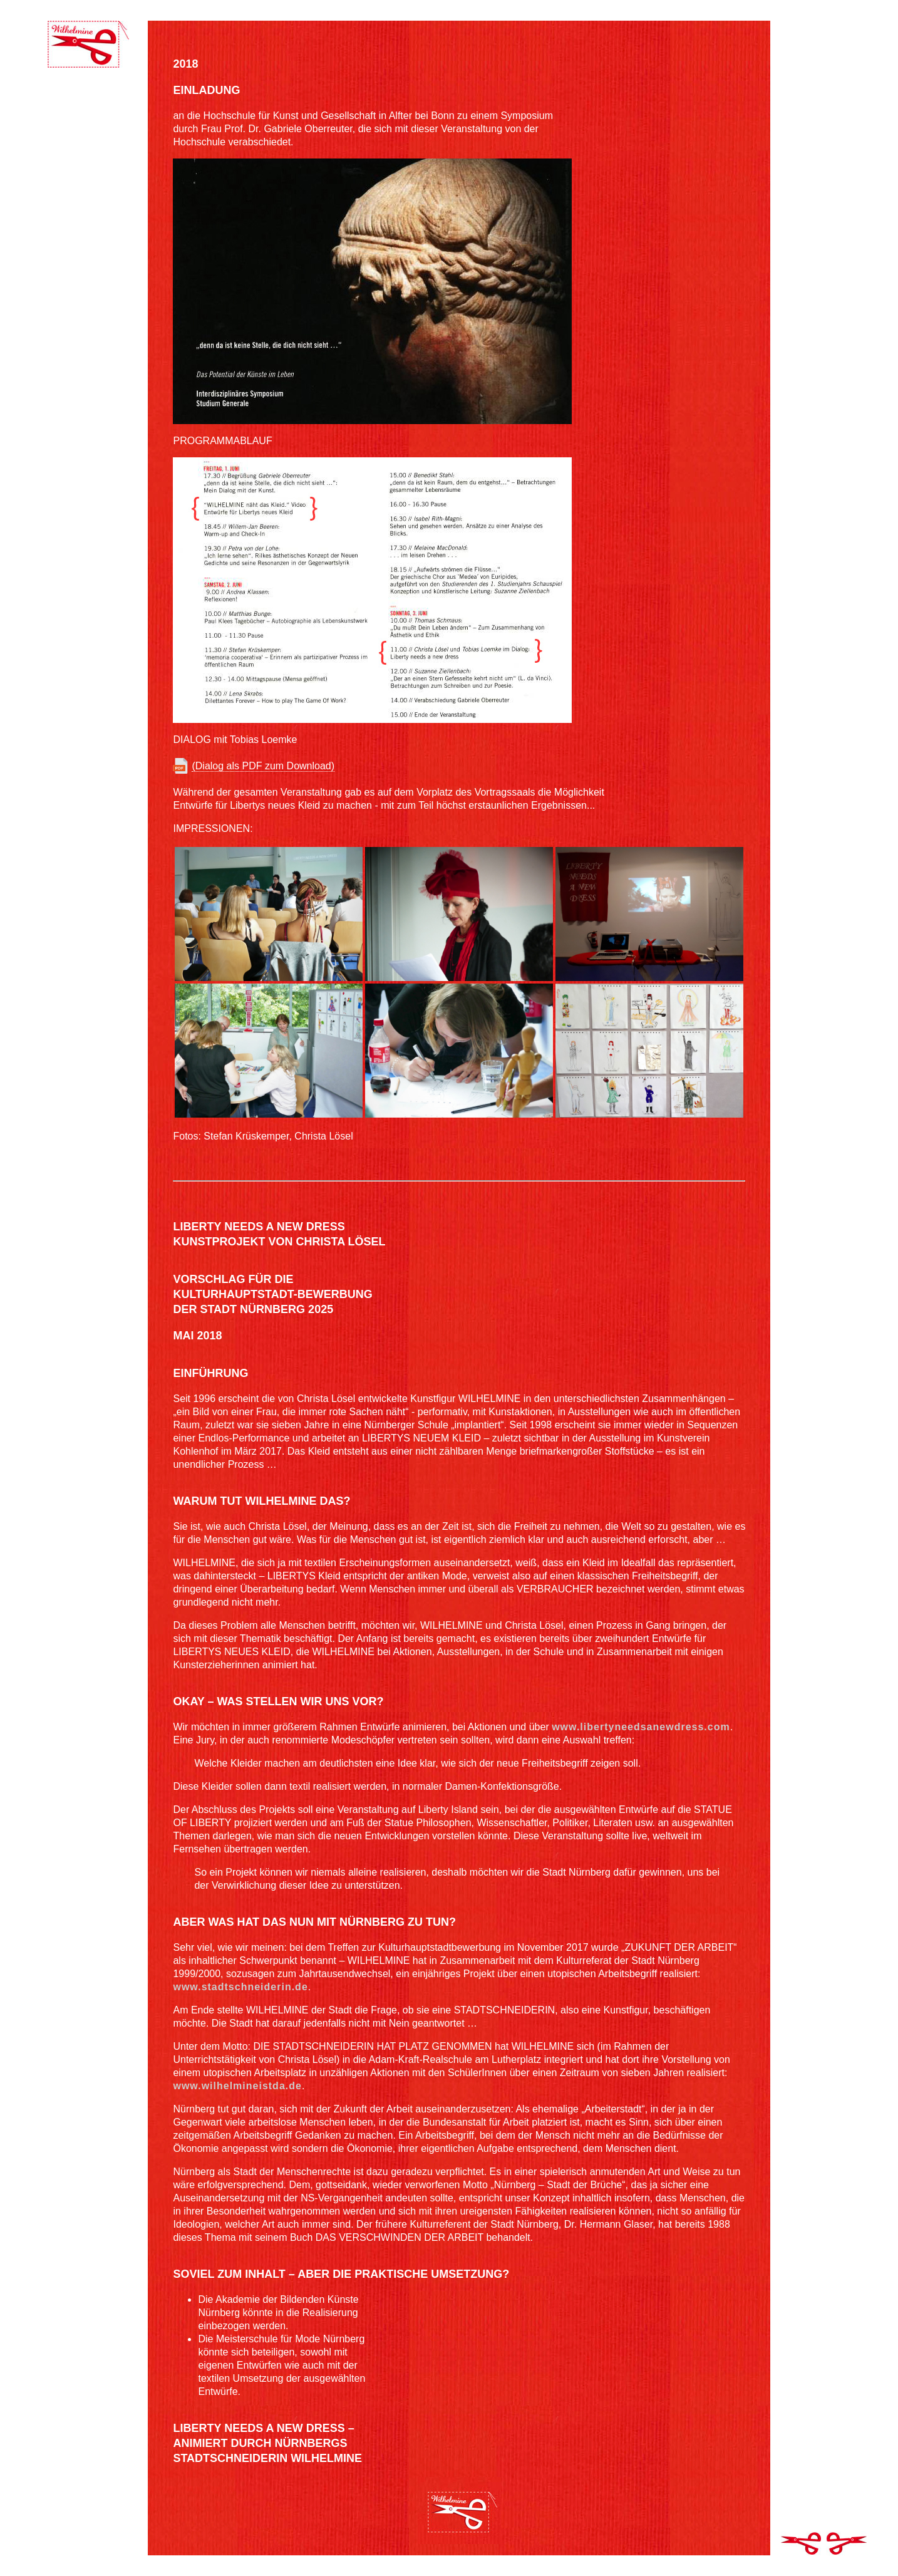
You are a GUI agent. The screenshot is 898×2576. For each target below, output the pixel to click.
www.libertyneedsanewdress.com (641, 1727)
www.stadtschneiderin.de (240, 1986)
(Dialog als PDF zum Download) (263, 766)
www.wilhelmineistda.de (237, 2085)
